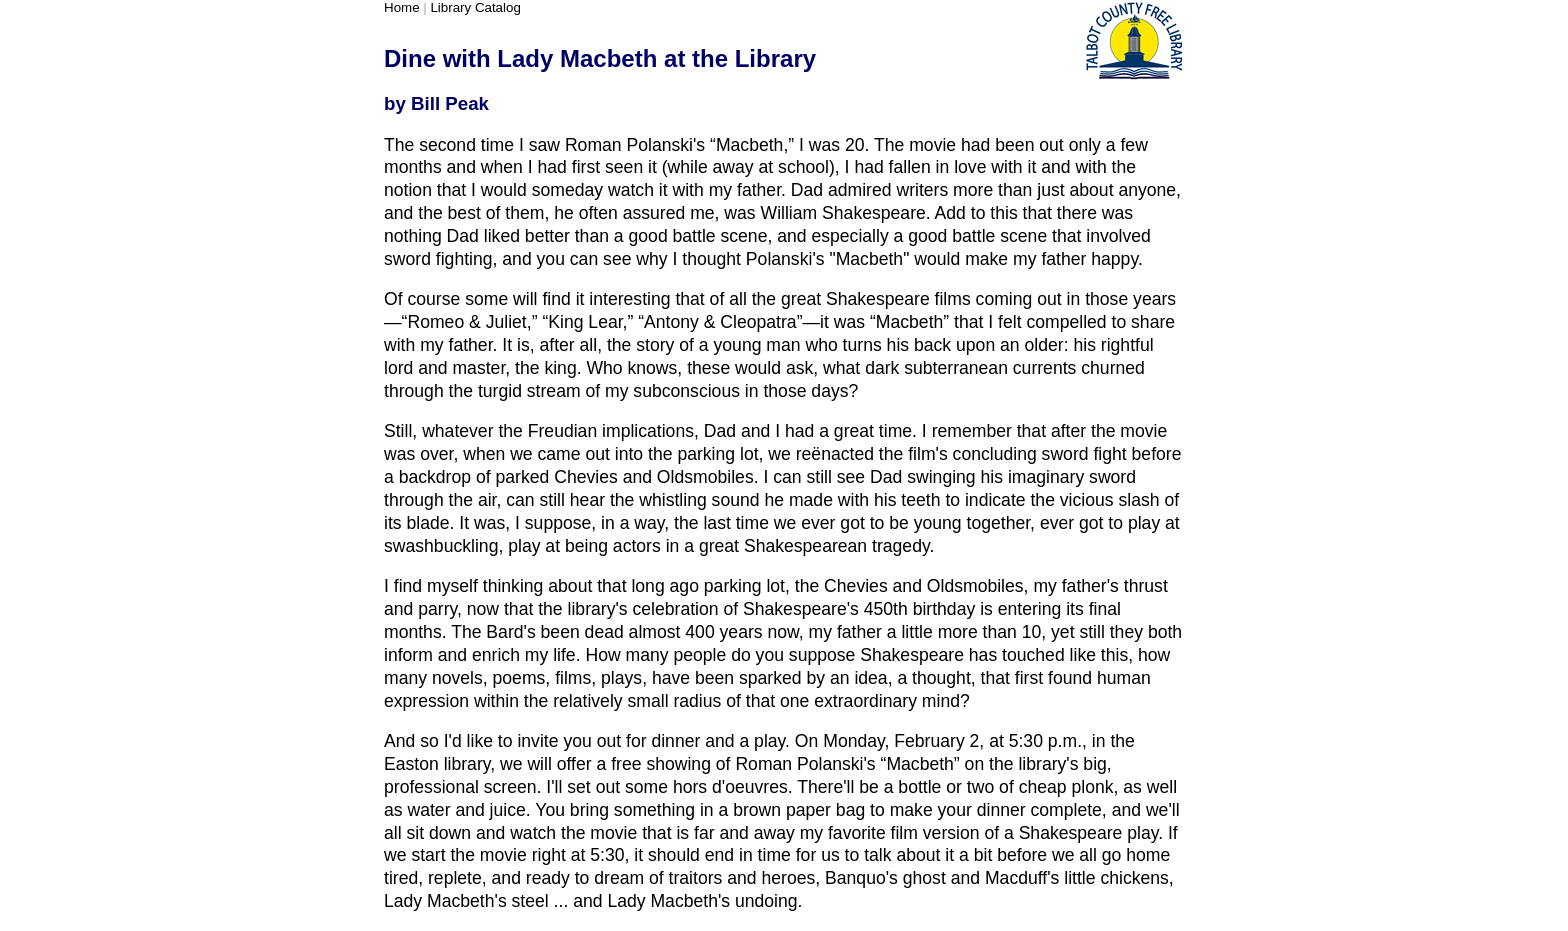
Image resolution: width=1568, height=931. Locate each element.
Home (402, 7)
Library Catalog (475, 7)
